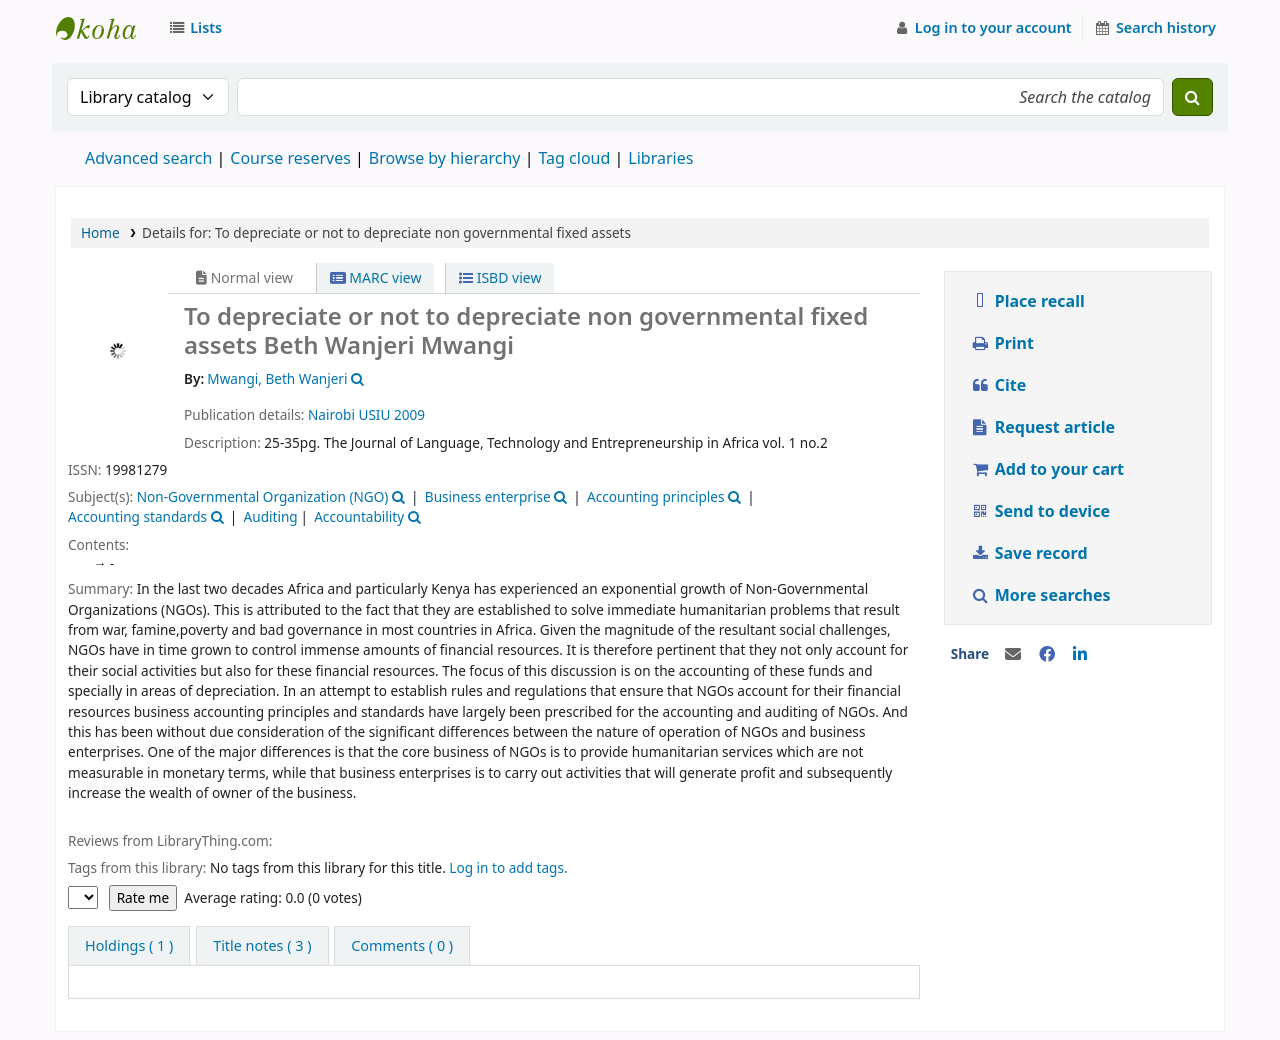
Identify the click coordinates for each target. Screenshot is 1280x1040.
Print (1002, 343)
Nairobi (331, 414)
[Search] (1192, 97)
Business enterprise (488, 496)
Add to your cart (1047, 469)
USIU (374, 414)
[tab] (262, 946)
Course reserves (290, 158)
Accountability (359, 516)
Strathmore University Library (106, 28)
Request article (1042, 427)
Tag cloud (574, 158)
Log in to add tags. (508, 867)
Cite (998, 385)
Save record (1031, 553)
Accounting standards (137, 516)
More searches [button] (1042, 595)
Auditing (271, 516)
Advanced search (148, 158)
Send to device (1040, 511)
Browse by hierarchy (445, 158)
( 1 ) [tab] (129, 945)
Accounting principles (655, 496)
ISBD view (500, 277)
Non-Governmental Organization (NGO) (263, 496)
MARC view (376, 277)
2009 (409, 414)
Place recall (1027, 301)
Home (100, 232)
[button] (199, 28)
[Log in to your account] (982, 28)
